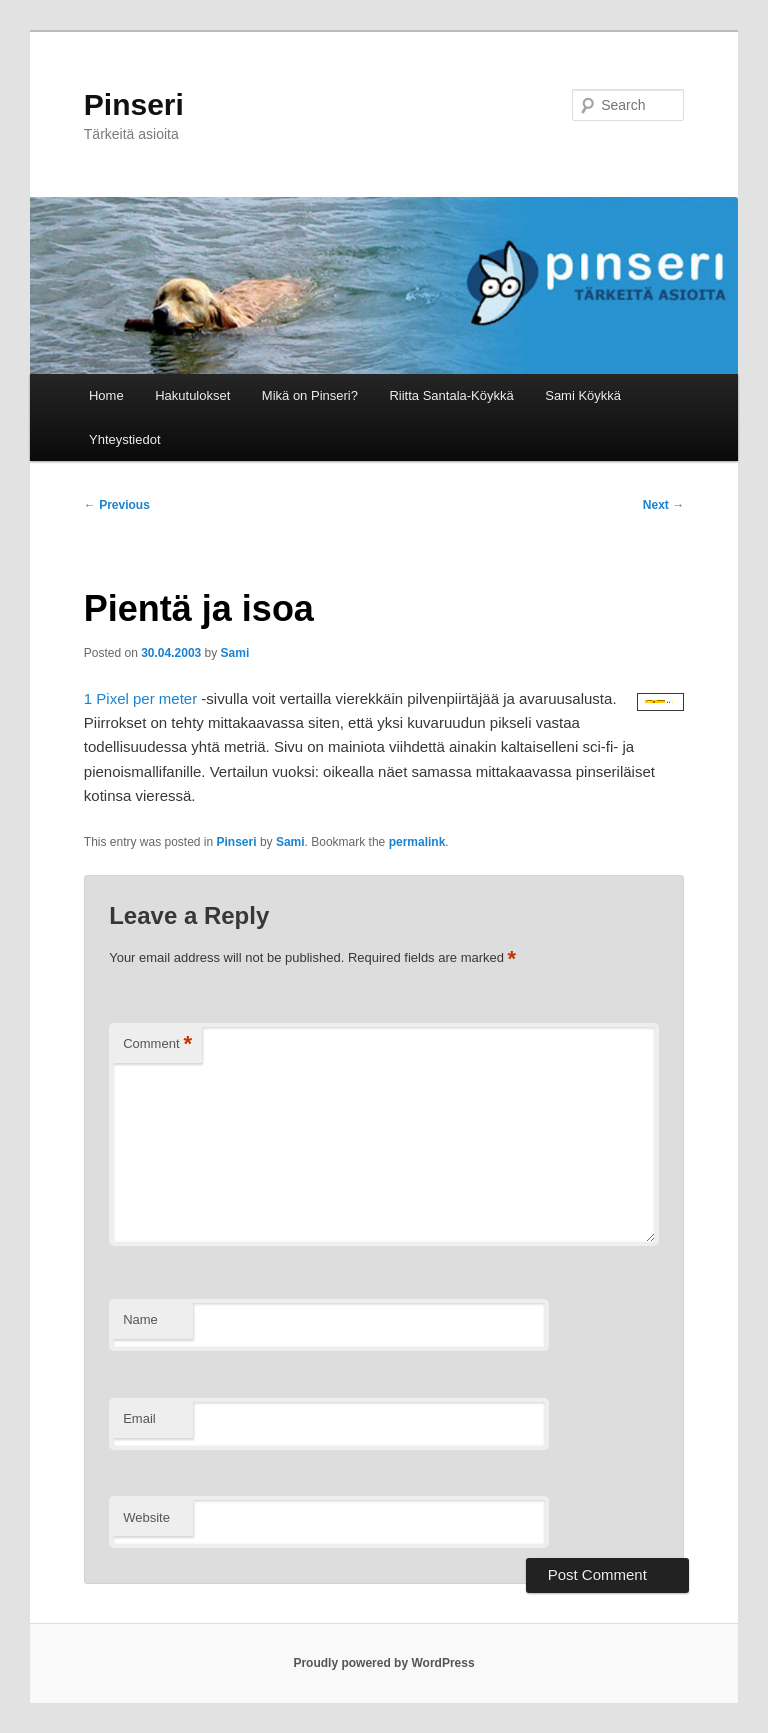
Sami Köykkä (583, 395)
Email (139, 1418)
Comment (157, 1044)
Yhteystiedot (125, 439)
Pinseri (134, 104)
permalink (417, 842)
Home (106, 395)
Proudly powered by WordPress (383, 1663)
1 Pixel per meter (140, 698)
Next (663, 505)
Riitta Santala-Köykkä (451, 395)
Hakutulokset (192, 395)
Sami (235, 653)
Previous (117, 505)
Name (140, 1319)
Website (146, 1517)
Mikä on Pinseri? (310, 395)
